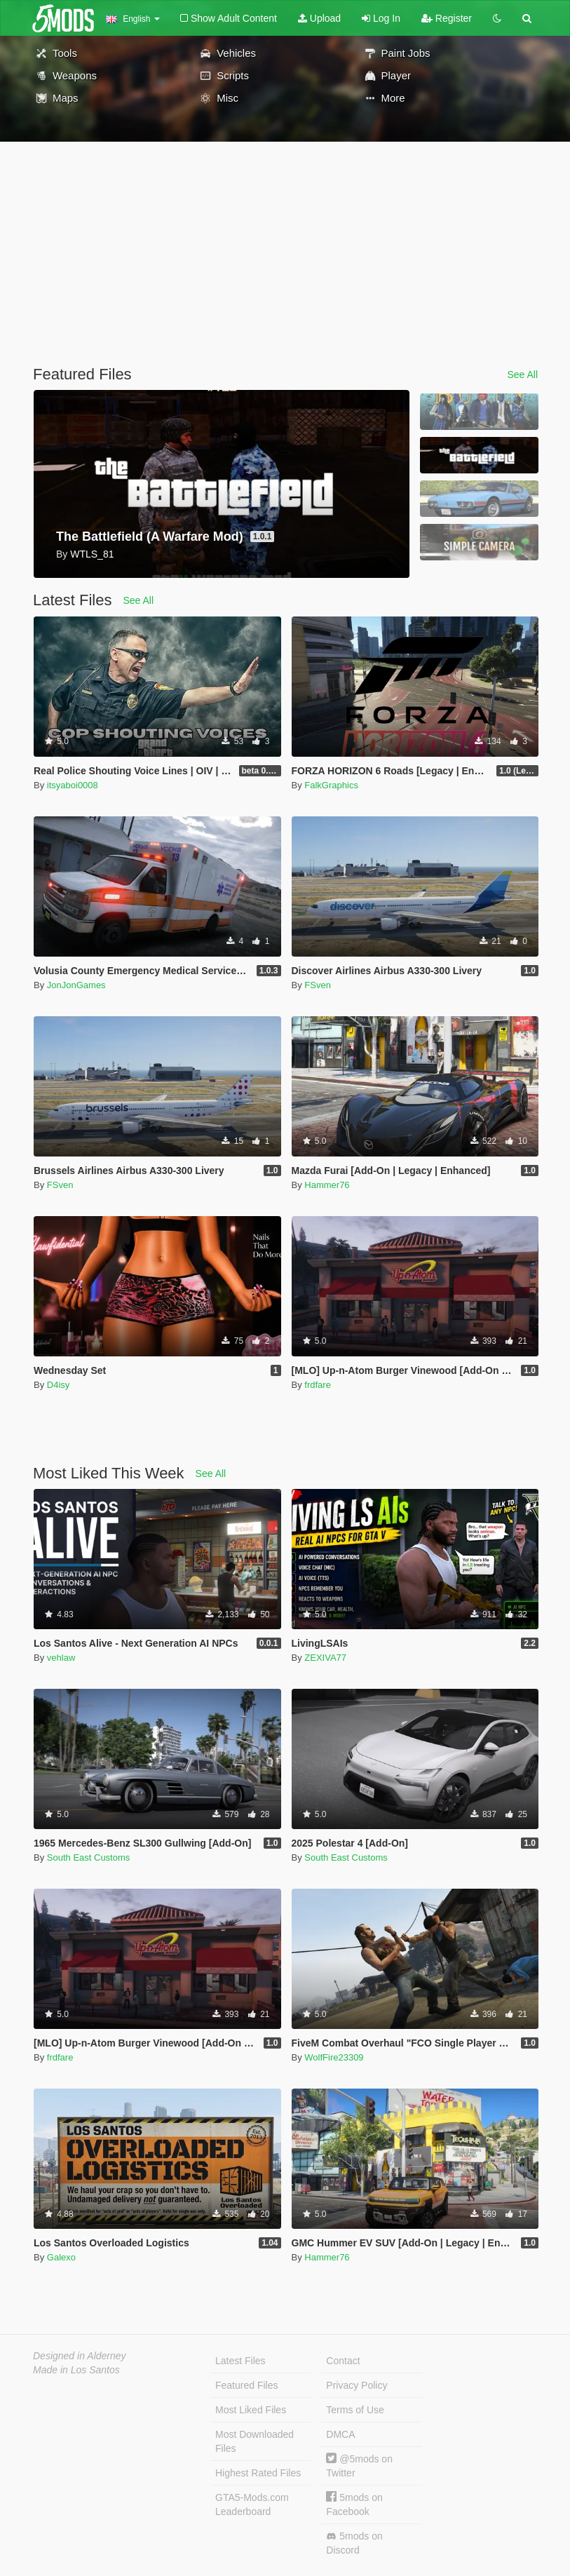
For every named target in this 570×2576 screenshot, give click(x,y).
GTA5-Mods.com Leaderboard (252, 2504)
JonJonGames (76, 985)
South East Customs (88, 1857)
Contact (343, 2360)
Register (446, 18)
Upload (319, 18)
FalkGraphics (331, 785)
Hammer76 (326, 1185)
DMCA (340, 2434)
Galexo (61, 2257)
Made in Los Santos (76, 2369)
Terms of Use (355, 2409)
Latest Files (240, 2360)
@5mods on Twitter (359, 2466)
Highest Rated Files (258, 2473)
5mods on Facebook (354, 2504)
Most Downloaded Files (254, 2441)
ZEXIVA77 (325, 1657)
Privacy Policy (356, 2385)
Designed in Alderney (79, 2355)
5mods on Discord (354, 2543)
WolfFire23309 (333, 2057)
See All (522, 374)
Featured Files (246, 2385)
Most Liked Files (250, 2409)
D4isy (58, 1385)
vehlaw (61, 1657)
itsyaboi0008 (72, 785)
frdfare (317, 1385)
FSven (317, 985)
